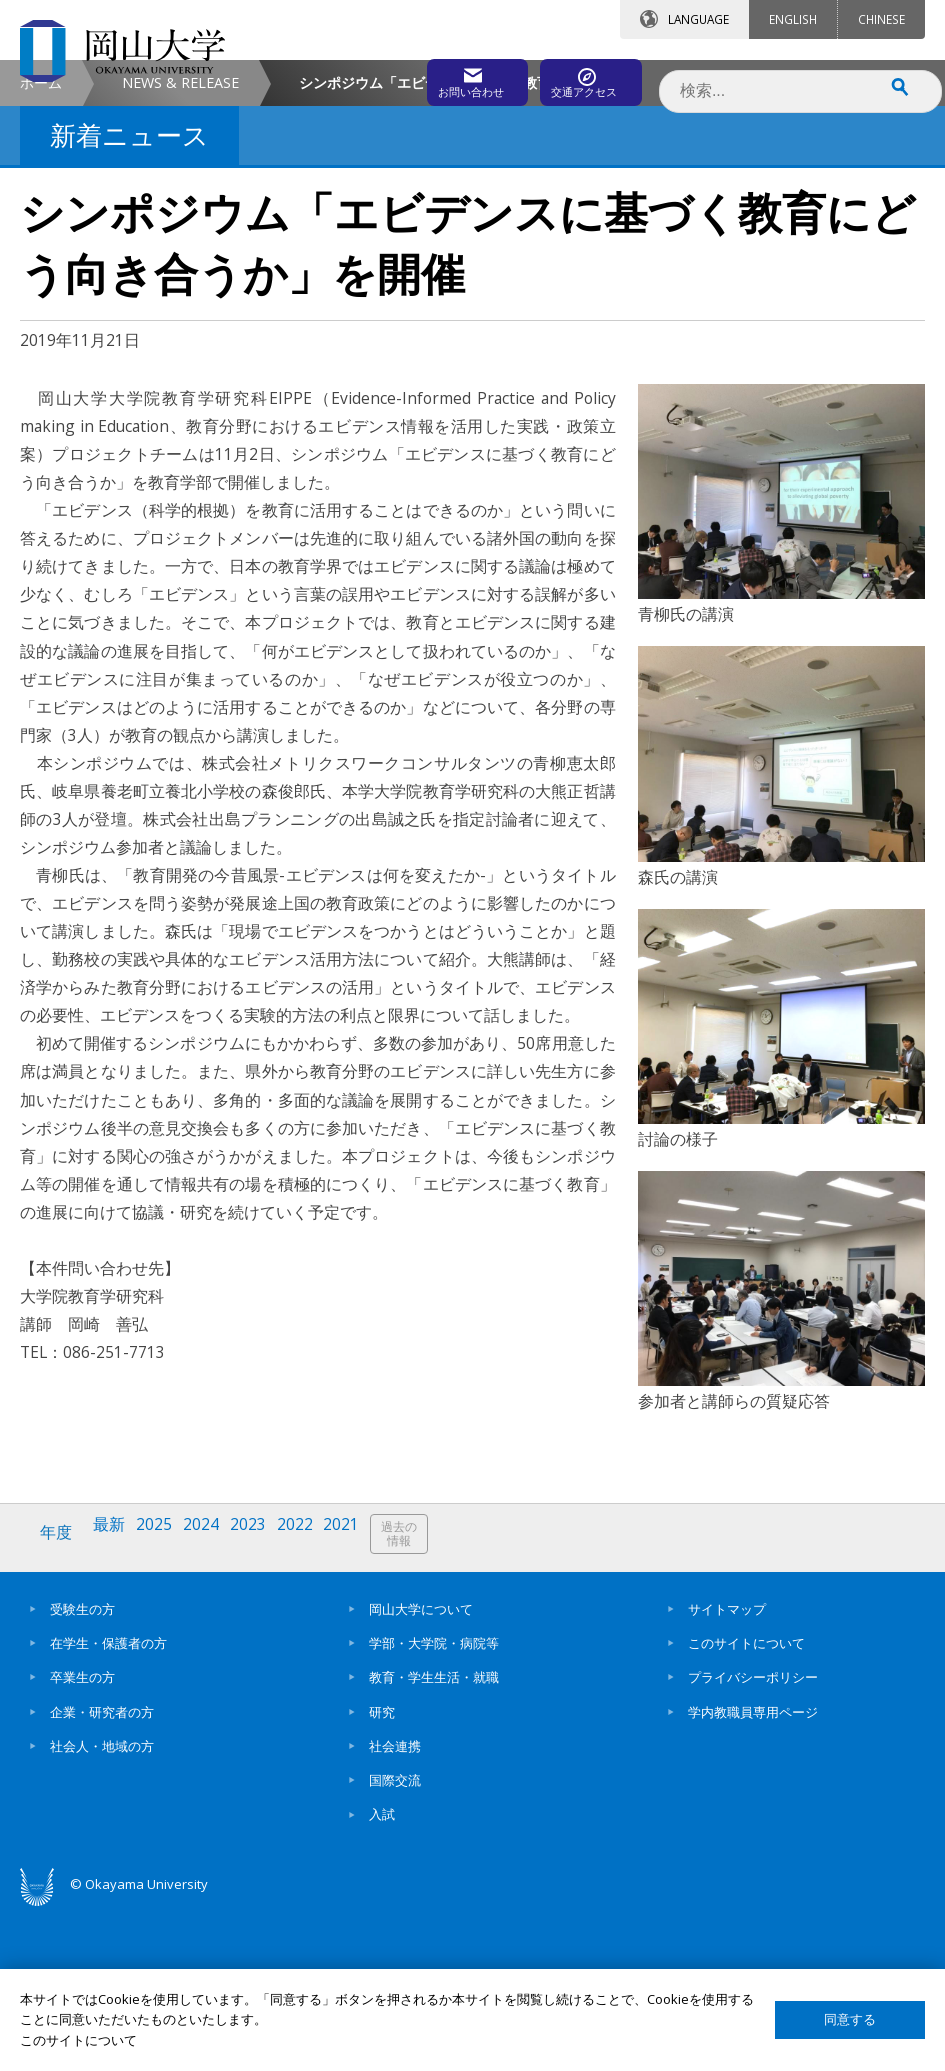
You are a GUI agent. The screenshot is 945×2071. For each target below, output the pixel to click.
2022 (313, 1700)
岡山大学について (421, 1769)
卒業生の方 (82, 1837)
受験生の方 (82, 1769)
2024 (213, 1700)
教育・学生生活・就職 (434, 1837)
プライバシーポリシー (753, 1837)
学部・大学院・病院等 (434, 1803)
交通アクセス (576, 77)
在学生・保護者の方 (108, 1803)
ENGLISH (793, 19)
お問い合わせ (399, 77)
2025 (163, 1700)
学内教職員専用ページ (753, 1872)
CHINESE (881, 19)
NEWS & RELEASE (180, 250)
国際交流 (395, 1940)
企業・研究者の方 (102, 1872)
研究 (382, 1872)
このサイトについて (746, 1803)
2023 (263, 1700)
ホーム (41, 250)
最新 (115, 1700)
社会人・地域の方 (102, 1906)
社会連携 (395, 1906)
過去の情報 (424, 1701)
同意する (850, 2019)
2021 (363, 1700)
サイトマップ (727, 1769)
